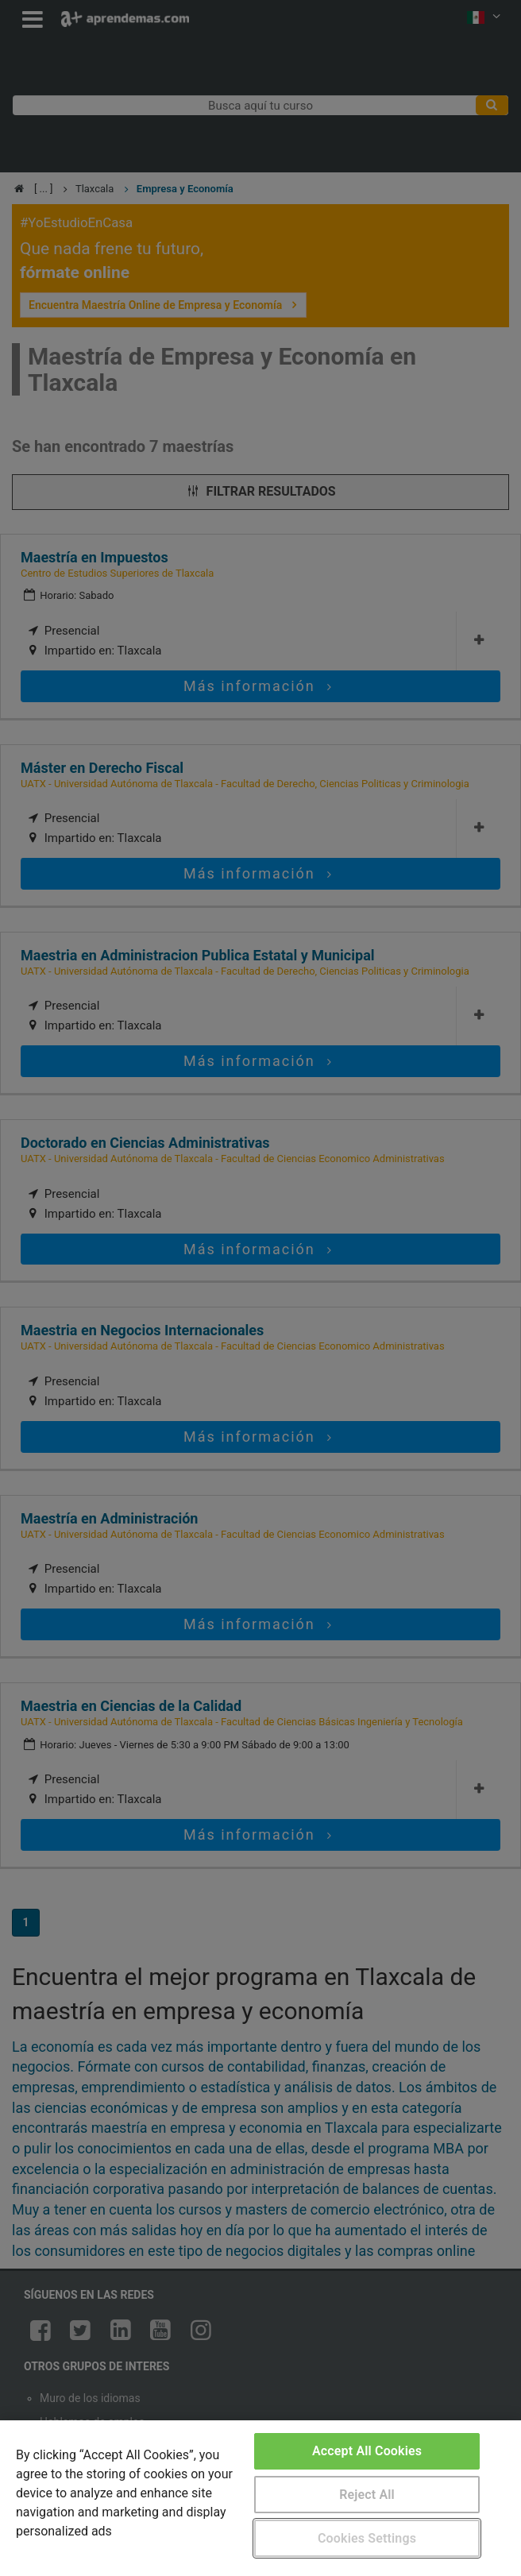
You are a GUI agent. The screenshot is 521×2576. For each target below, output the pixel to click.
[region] (260, 2498)
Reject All (367, 2494)
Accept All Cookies (367, 2450)
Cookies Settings (367, 2538)
